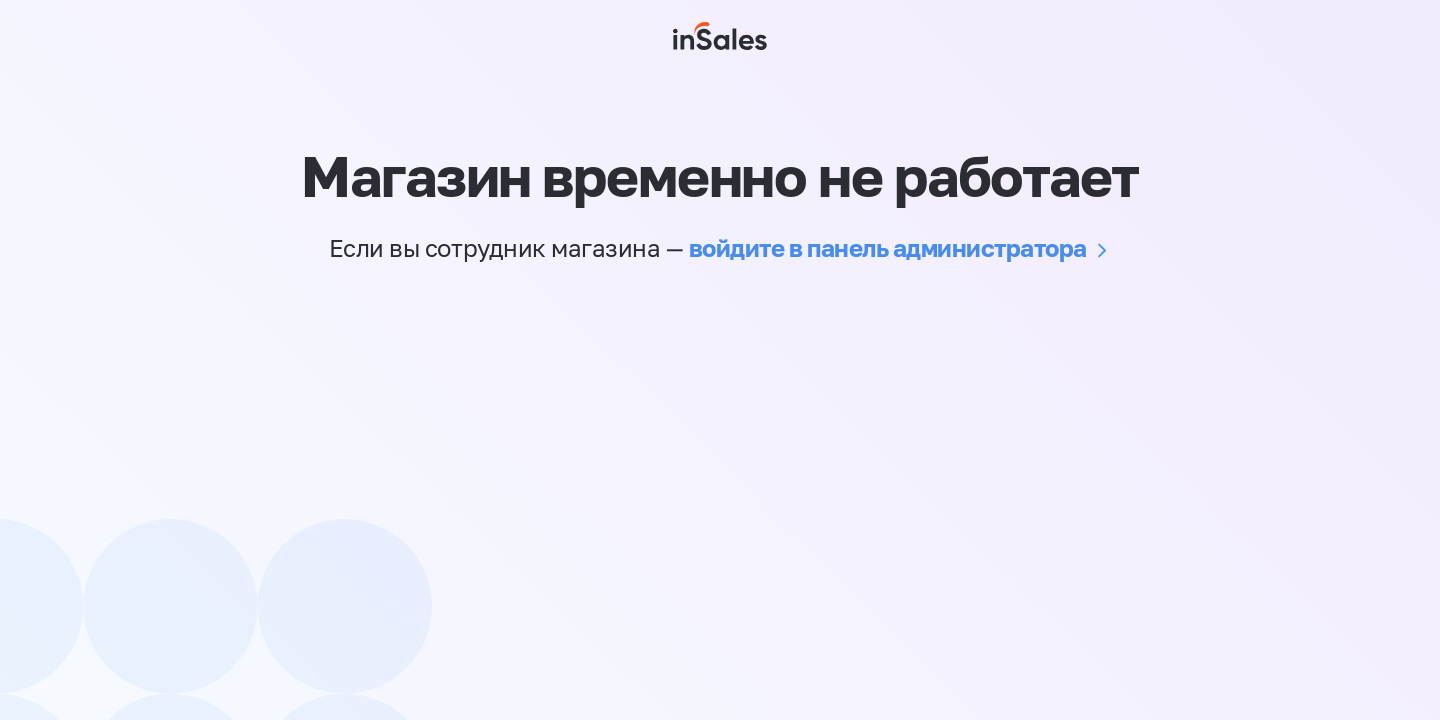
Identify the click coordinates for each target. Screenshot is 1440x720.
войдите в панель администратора (888, 247)
